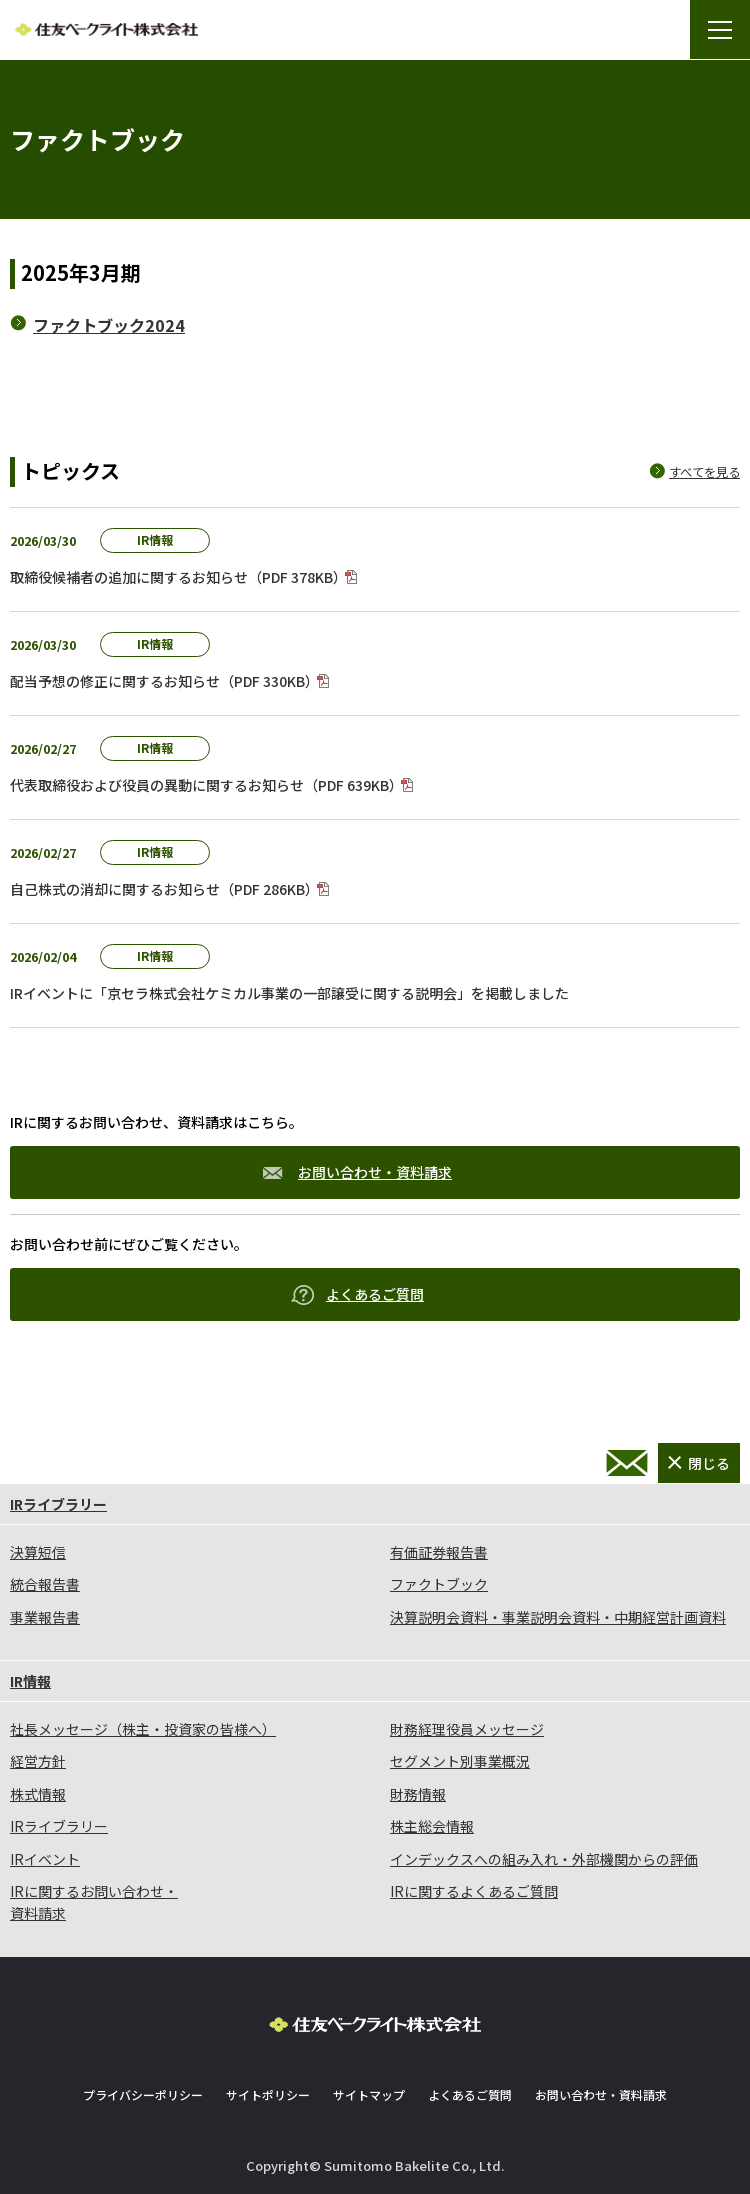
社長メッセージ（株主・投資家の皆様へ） (143, 1729)
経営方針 (38, 1761)
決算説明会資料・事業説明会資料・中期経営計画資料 (558, 1617)
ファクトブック (439, 1584)
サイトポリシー (268, 2094)
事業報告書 (45, 1617)
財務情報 (418, 1794)
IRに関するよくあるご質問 (474, 1891)
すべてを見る (704, 472)
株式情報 (38, 1794)
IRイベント (45, 1859)
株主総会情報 (432, 1826)
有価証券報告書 (439, 1552)
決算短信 (38, 1552)
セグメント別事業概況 (460, 1761)
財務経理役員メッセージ (467, 1729)
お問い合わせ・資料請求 (357, 1172)
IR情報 (30, 1681)
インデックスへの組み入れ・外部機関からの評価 (544, 1859)
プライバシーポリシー (143, 2094)
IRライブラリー (58, 1504)
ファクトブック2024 (109, 325)
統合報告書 (45, 1584)
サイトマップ (369, 2094)
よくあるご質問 (357, 1294)
